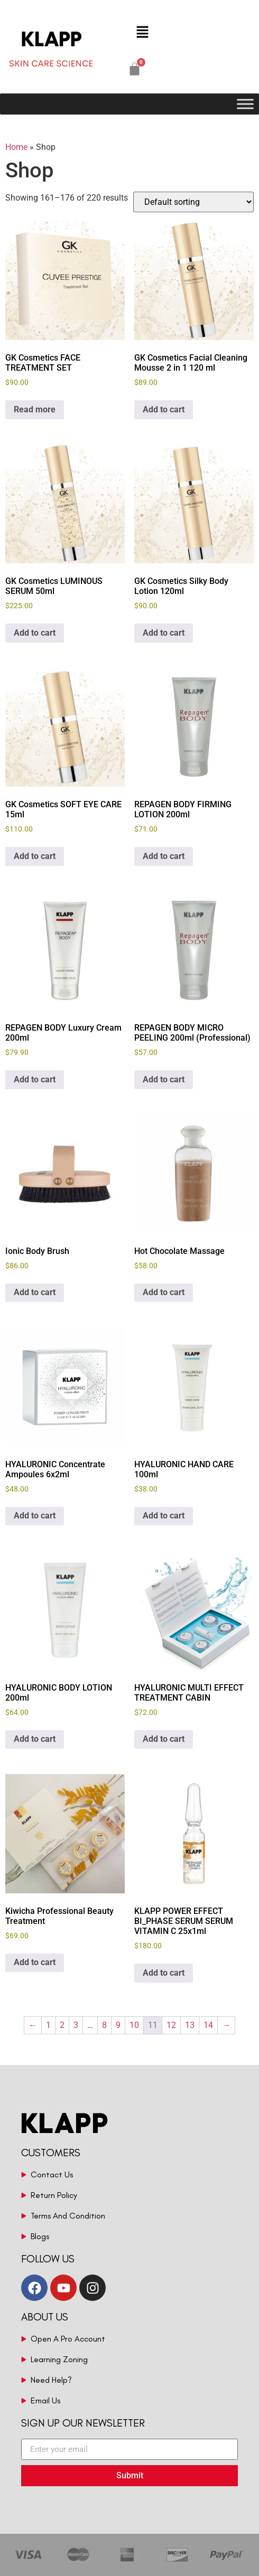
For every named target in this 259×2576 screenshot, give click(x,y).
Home (16, 147)
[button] (142, 32)
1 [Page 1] (48, 2025)
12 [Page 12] (171, 2025)
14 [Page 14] (208, 2025)
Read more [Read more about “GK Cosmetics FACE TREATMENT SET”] (35, 409)
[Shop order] (193, 202)
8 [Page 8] (104, 2025)
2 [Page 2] (62, 2025)
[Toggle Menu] (245, 104)
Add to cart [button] (163, 409)
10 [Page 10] (134, 2025)
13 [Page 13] (190, 2025)
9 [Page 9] (118, 2025)
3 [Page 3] (75, 2025)
